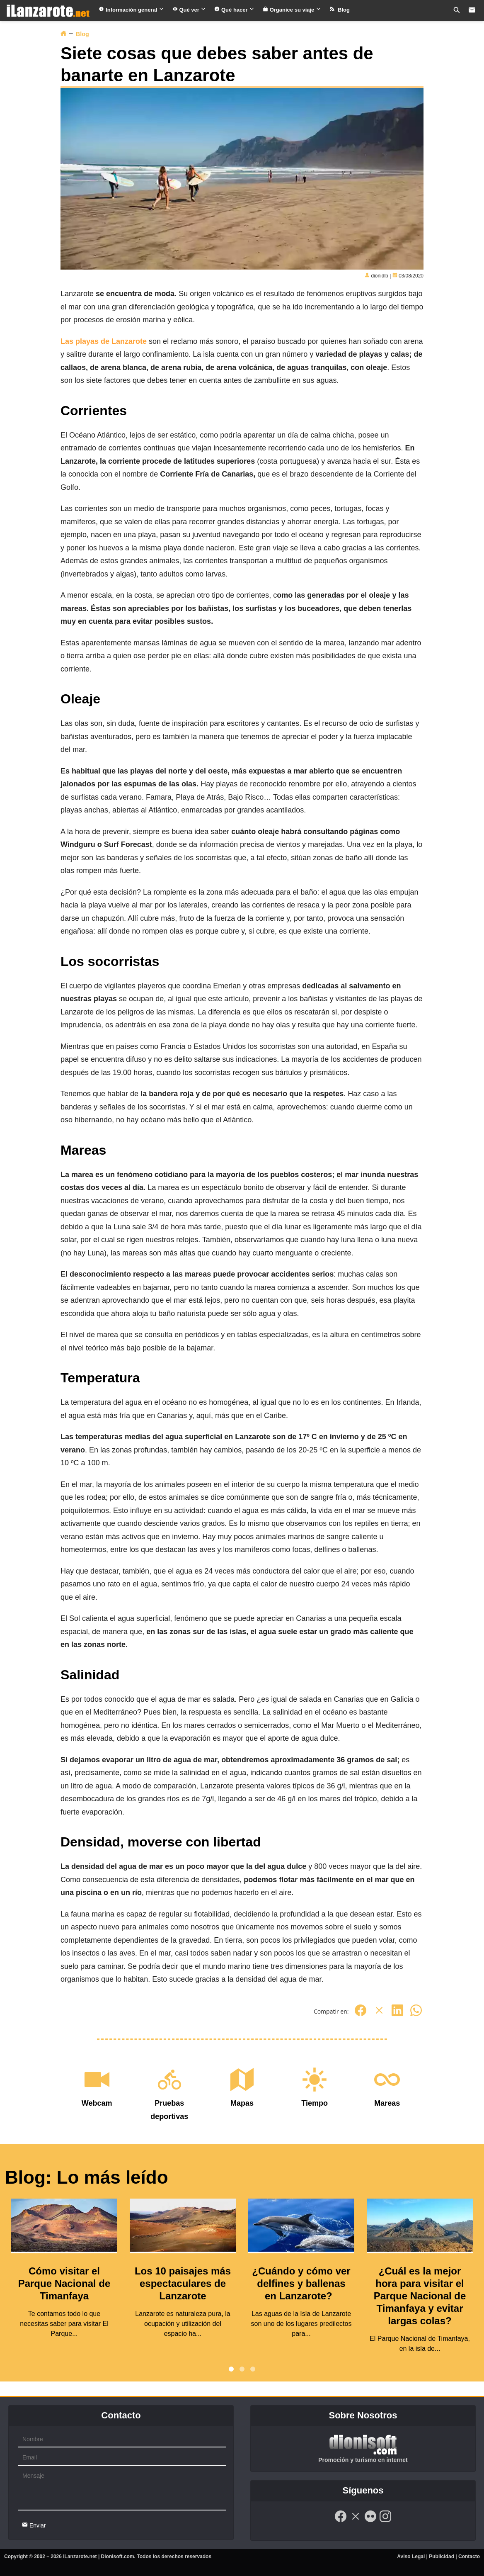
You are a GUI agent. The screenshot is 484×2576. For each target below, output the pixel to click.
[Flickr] (370, 2521)
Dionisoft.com (117, 2556)
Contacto (469, 2556)
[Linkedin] (397, 2015)
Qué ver (189, 10)
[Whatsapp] (416, 2015)
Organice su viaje (292, 10)
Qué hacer (234, 10)
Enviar (34, 2525)
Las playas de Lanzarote (103, 341)
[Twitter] (379, 2015)
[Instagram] (385, 2521)
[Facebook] (360, 2015)
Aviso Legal (411, 2556)
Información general (131, 10)
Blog (339, 10)
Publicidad (441, 2556)
